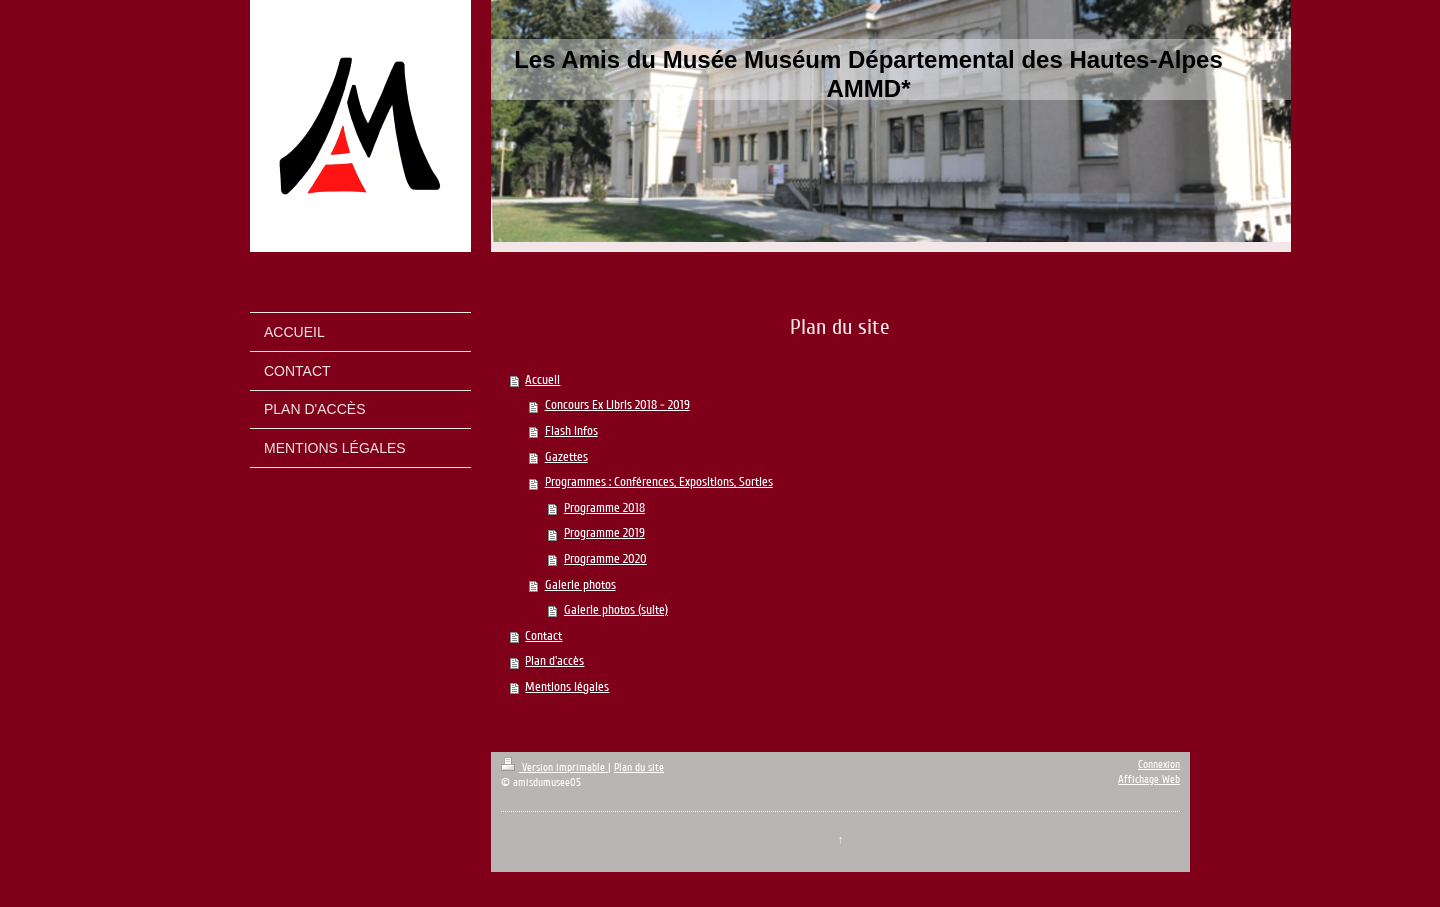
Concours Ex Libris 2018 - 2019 (617, 405)
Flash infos (571, 431)
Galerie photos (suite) (616, 610)
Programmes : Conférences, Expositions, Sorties (659, 482)
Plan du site (639, 767)
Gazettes (566, 457)
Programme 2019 (604, 533)
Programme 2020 (605, 559)
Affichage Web (1149, 779)
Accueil (542, 380)
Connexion (1159, 764)
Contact (543, 636)
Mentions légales (567, 687)
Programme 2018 (604, 508)
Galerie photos (580, 585)
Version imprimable (554, 767)
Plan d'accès (554, 661)
